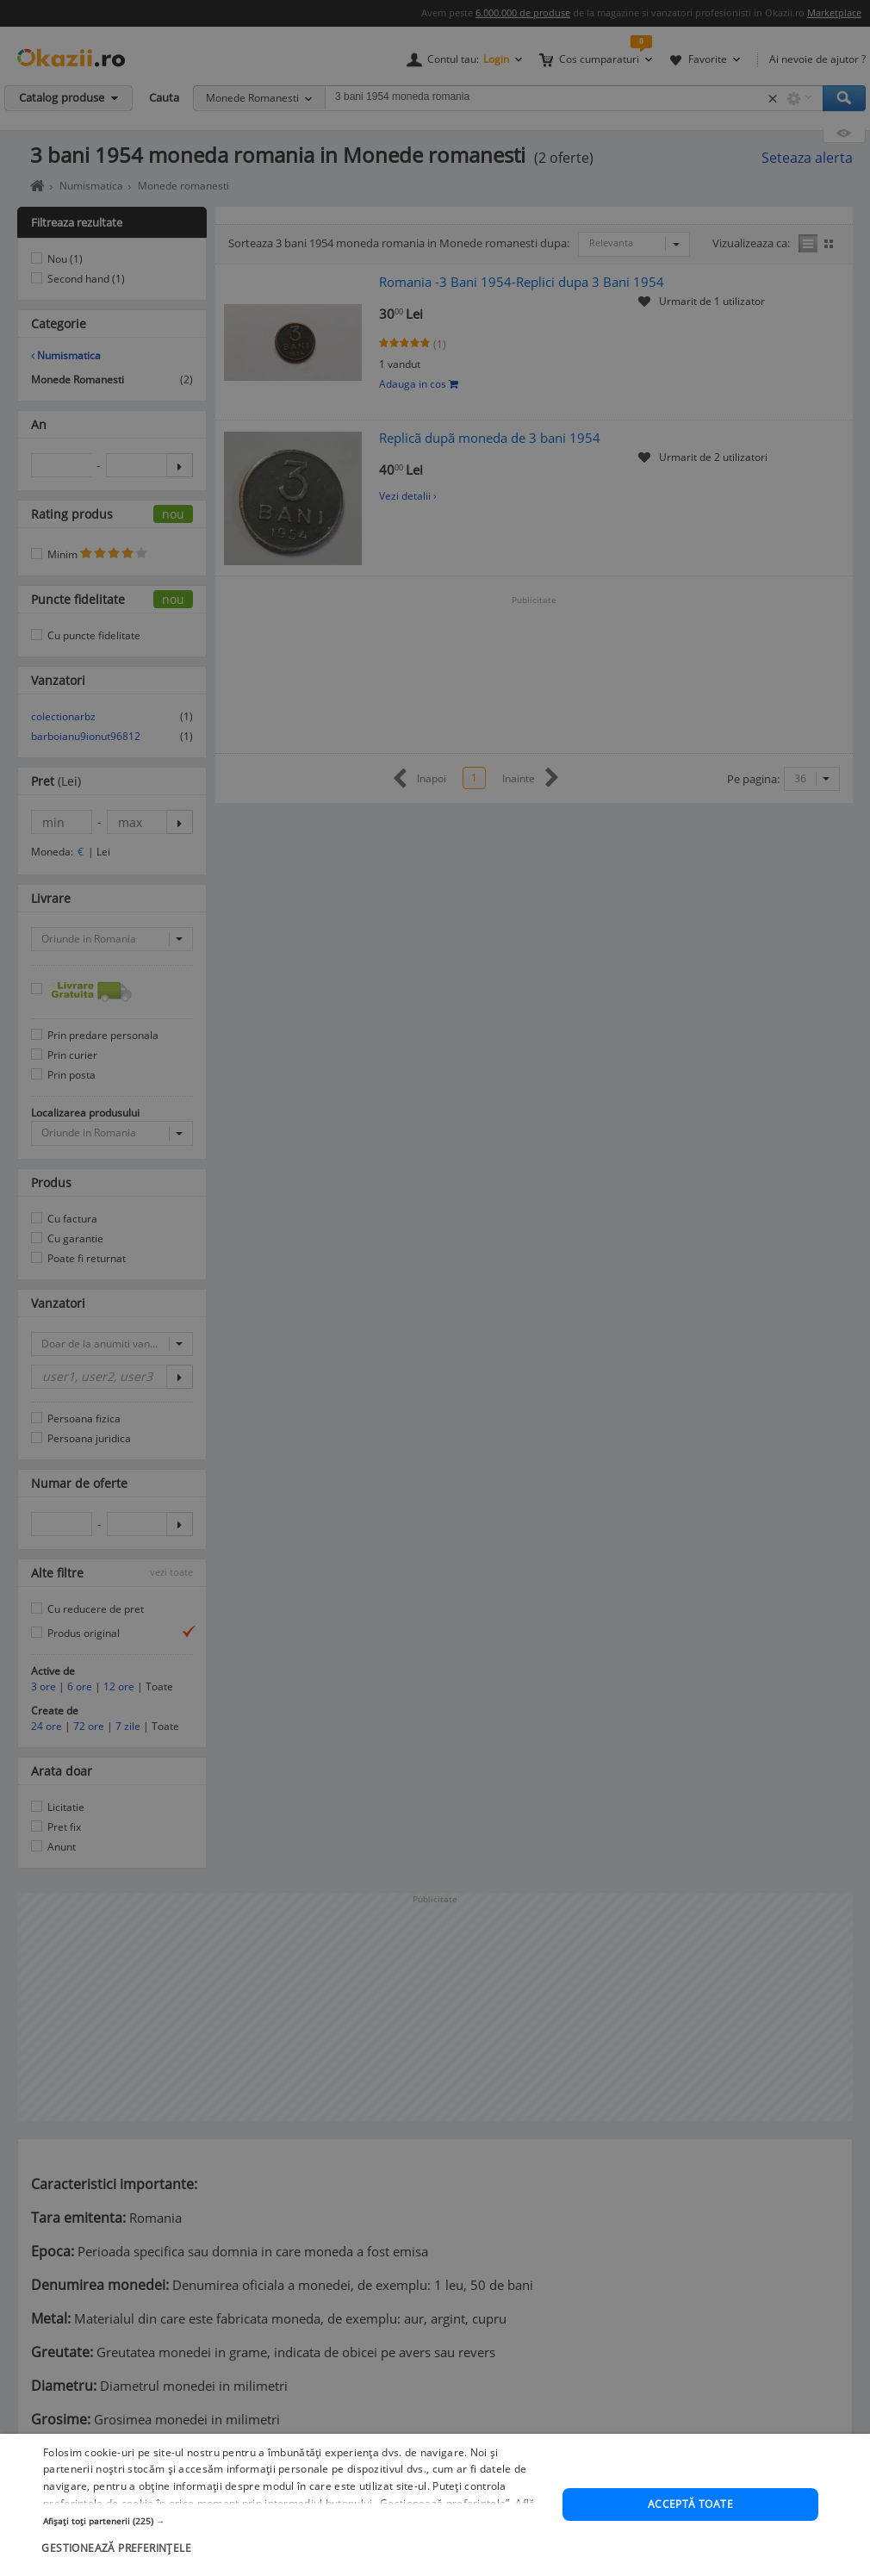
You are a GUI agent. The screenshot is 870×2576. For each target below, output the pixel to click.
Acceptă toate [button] (690, 2550)
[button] (295, 2567)
